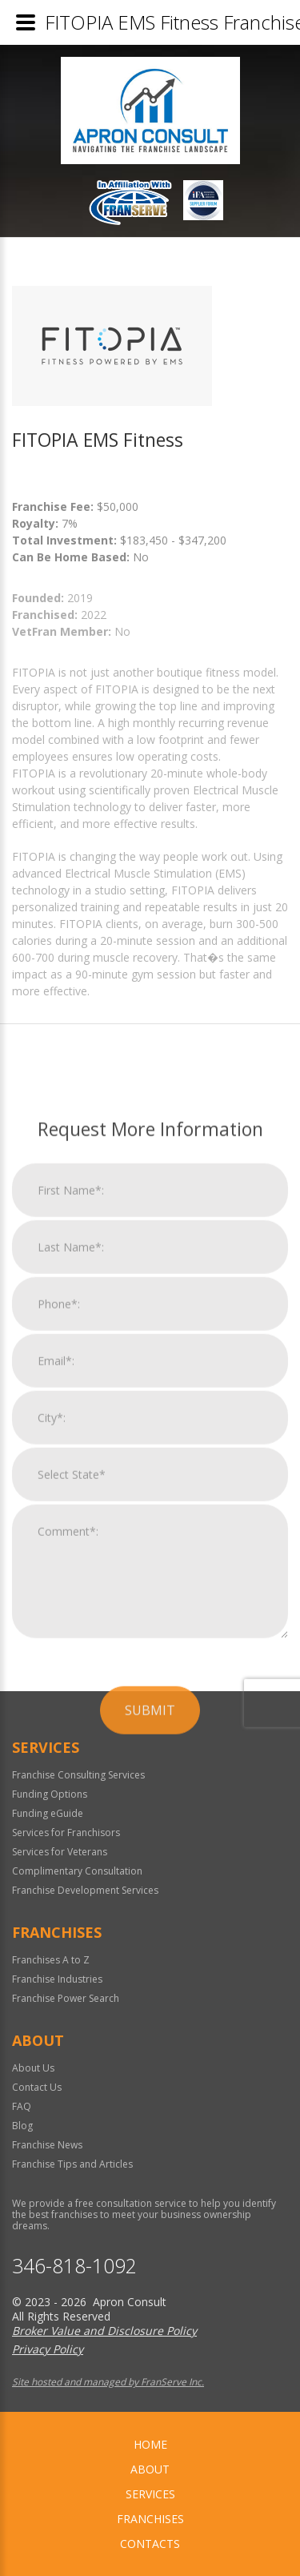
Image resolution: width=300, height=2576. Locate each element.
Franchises (150, 2518)
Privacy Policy (47, 2349)
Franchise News (47, 2145)
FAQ (21, 2106)
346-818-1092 (74, 2266)
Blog (22, 2125)
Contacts (150, 2543)
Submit (150, 2075)
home (150, 2444)
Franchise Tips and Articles (72, 2164)
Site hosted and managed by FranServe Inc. (108, 2382)
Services (150, 2494)
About (150, 2469)
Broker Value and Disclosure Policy (104, 2330)
